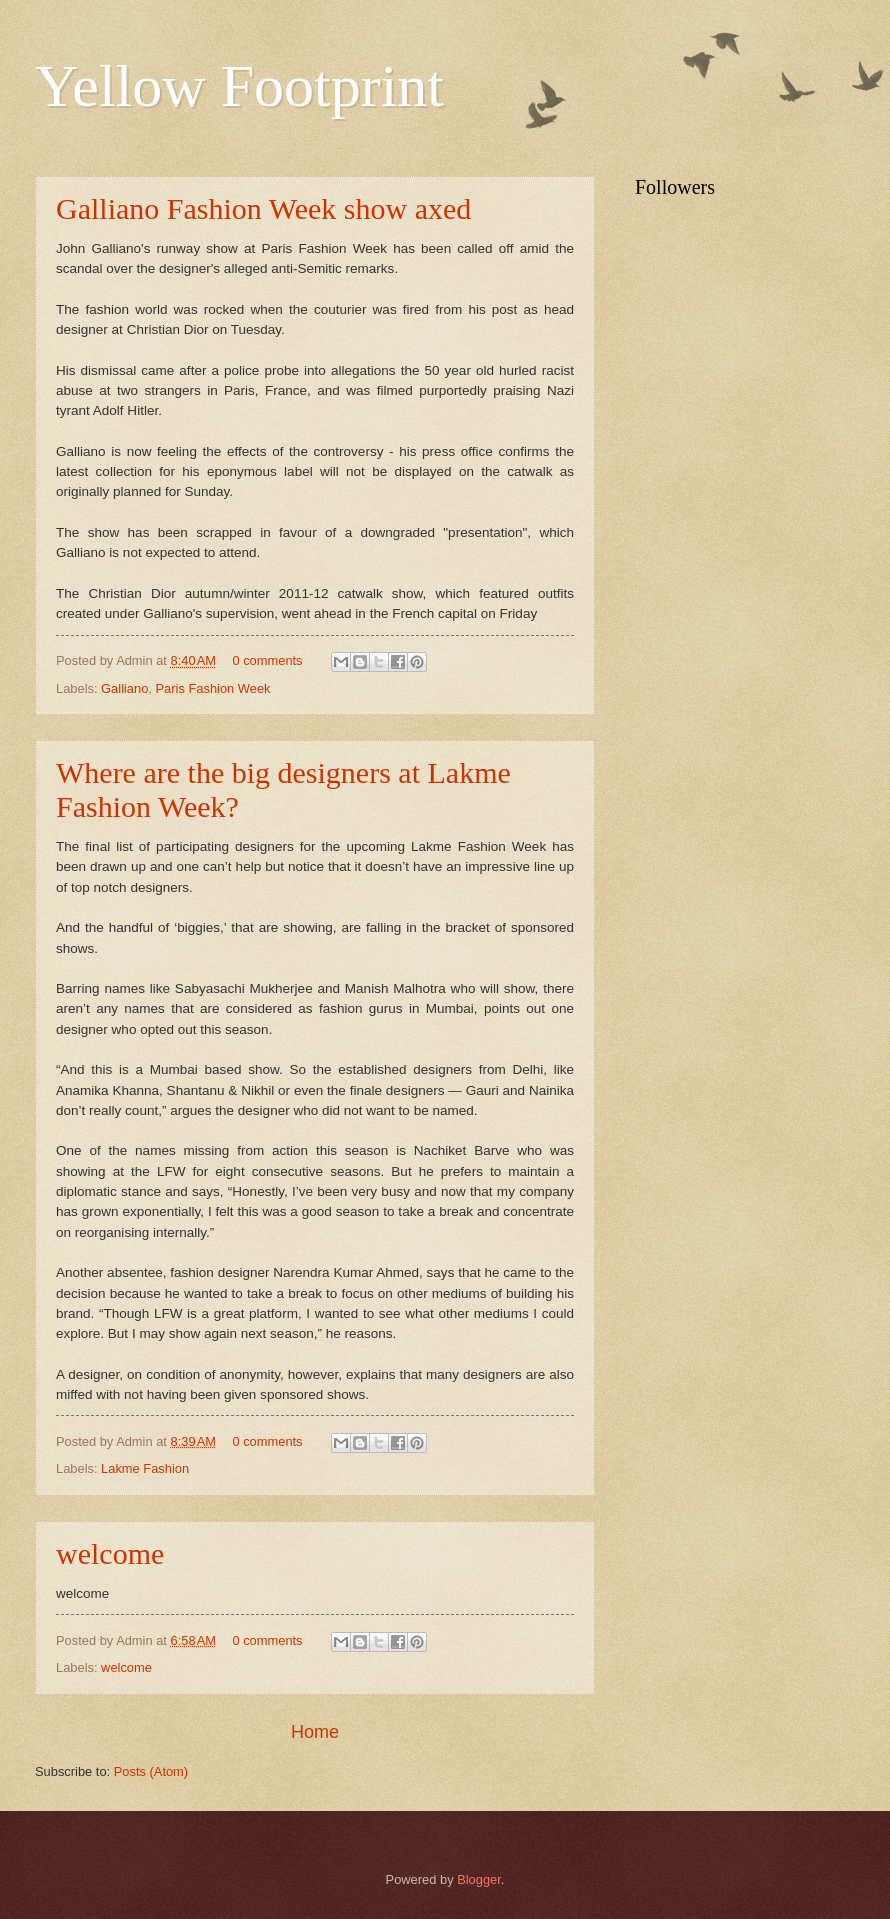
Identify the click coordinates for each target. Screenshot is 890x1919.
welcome (110, 1553)
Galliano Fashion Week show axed (263, 208)
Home (315, 1732)
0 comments (267, 660)
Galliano (124, 688)
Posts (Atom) (151, 1771)
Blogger (479, 1879)
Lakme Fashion (145, 1468)
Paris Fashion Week (213, 688)
